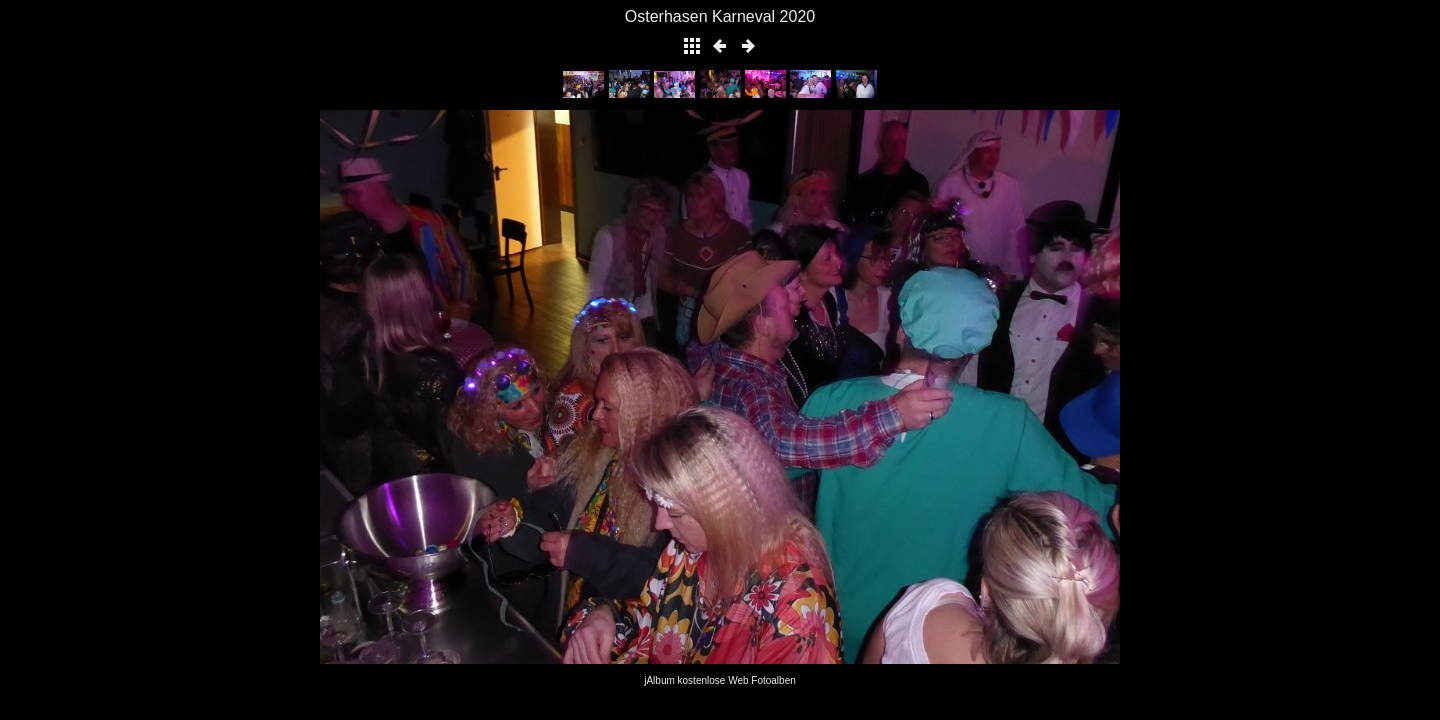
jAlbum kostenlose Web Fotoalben (720, 680)
